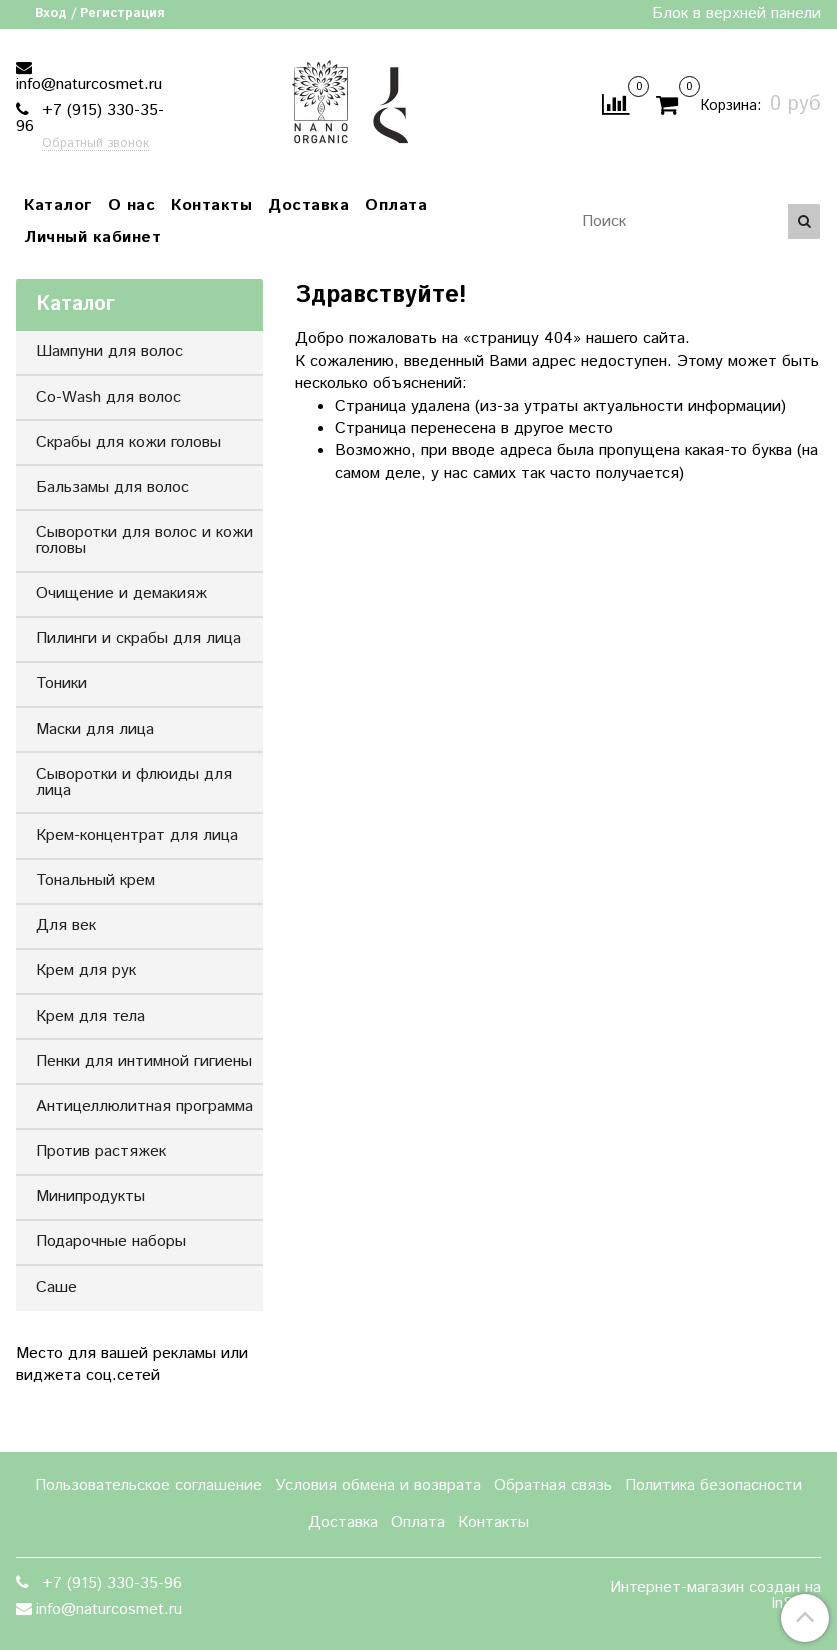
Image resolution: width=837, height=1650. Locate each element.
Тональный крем (95, 880)
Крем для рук (86, 970)
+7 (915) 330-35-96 (90, 118)
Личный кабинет (92, 237)
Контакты (211, 205)
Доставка (308, 205)
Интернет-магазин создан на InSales (715, 1596)
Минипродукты (90, 1196)
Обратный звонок (95, 144)
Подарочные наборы (111, 1241)
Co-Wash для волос (108, 397)
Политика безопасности (713, 1485)
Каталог (58, 205)
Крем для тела (90, 1016)
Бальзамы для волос (112, 487)
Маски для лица (95, 729)
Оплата (396, 205)
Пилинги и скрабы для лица (138, 638)
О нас (132, 205)
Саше (56, 1287)
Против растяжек (101, 1151)
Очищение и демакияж (121, 593)
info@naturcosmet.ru (89, 84)
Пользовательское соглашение (148, 1485)
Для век (66, 925)
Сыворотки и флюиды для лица (134, 782)
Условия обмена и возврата (378, 1485)
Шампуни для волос (109, 351)
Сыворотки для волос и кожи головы (144, 540)
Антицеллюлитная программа (144, 1106)
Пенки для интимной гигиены (144, 1061)
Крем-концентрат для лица (137, 835)
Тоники (61, 683)
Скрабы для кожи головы (128, 442)
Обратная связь (553, 1485)
